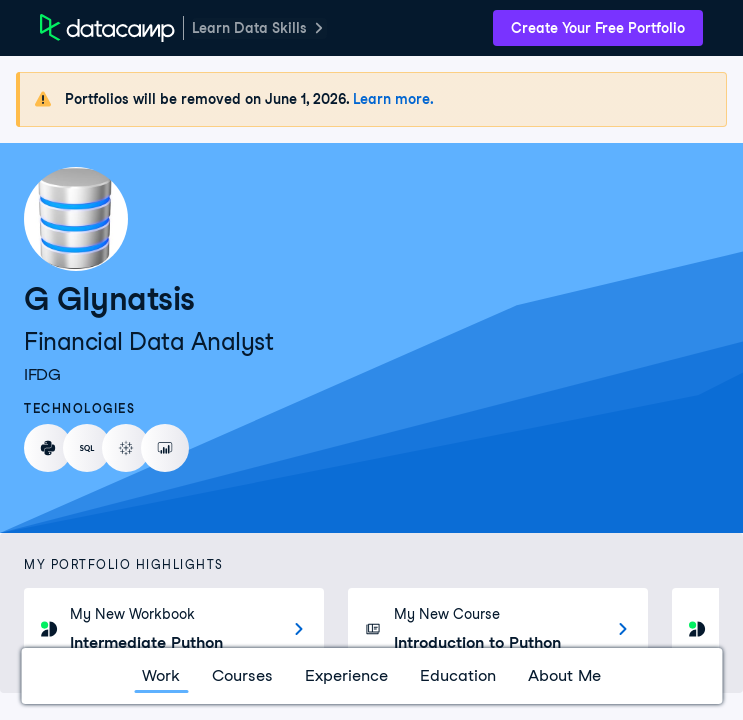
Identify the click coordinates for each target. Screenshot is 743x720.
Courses (242, 675)
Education (458, 675)
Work (161, 675)
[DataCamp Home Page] (107, 28)
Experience (346, 675)
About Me (564, 675)
